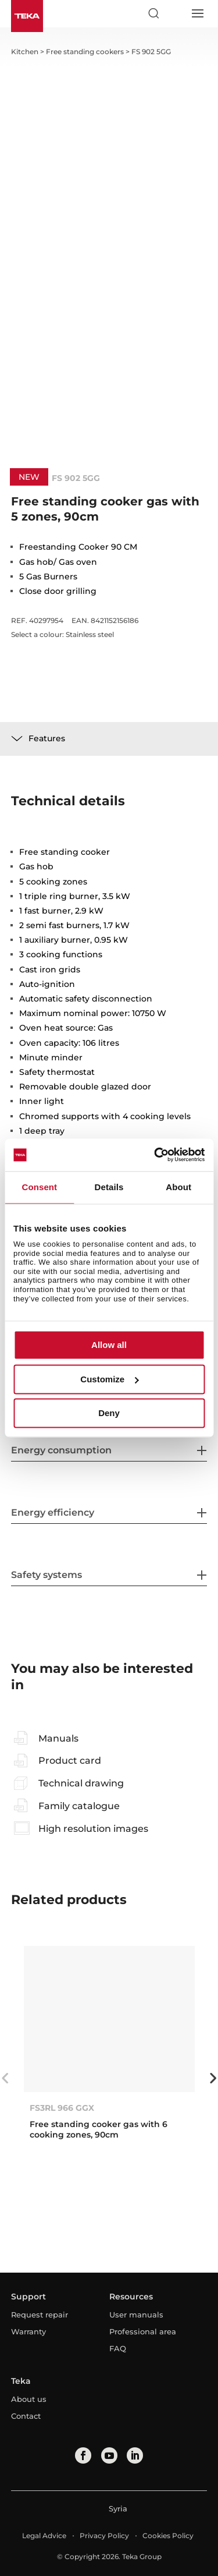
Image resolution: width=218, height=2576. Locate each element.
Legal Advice (44, 2535)
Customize (109, 1379)
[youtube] (109, 2455)
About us (29, 2399)
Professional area (142, 2331)
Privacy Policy (104, 2535)
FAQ (117, 2348)
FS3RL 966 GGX (62, 2108)
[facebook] (83, 2455)
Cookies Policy (168, 2535)
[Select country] (175, 13)
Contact (26, 2416)
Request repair (39, 2314)
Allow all (109, 1345)
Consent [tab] (39, 1187)
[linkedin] (135, 2455)
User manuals (136, 2314)
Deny (109, 1413)
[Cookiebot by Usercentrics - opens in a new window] (155, 1154)
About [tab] (178, 1187)
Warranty (28, 2331)
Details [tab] (109, 1187)
